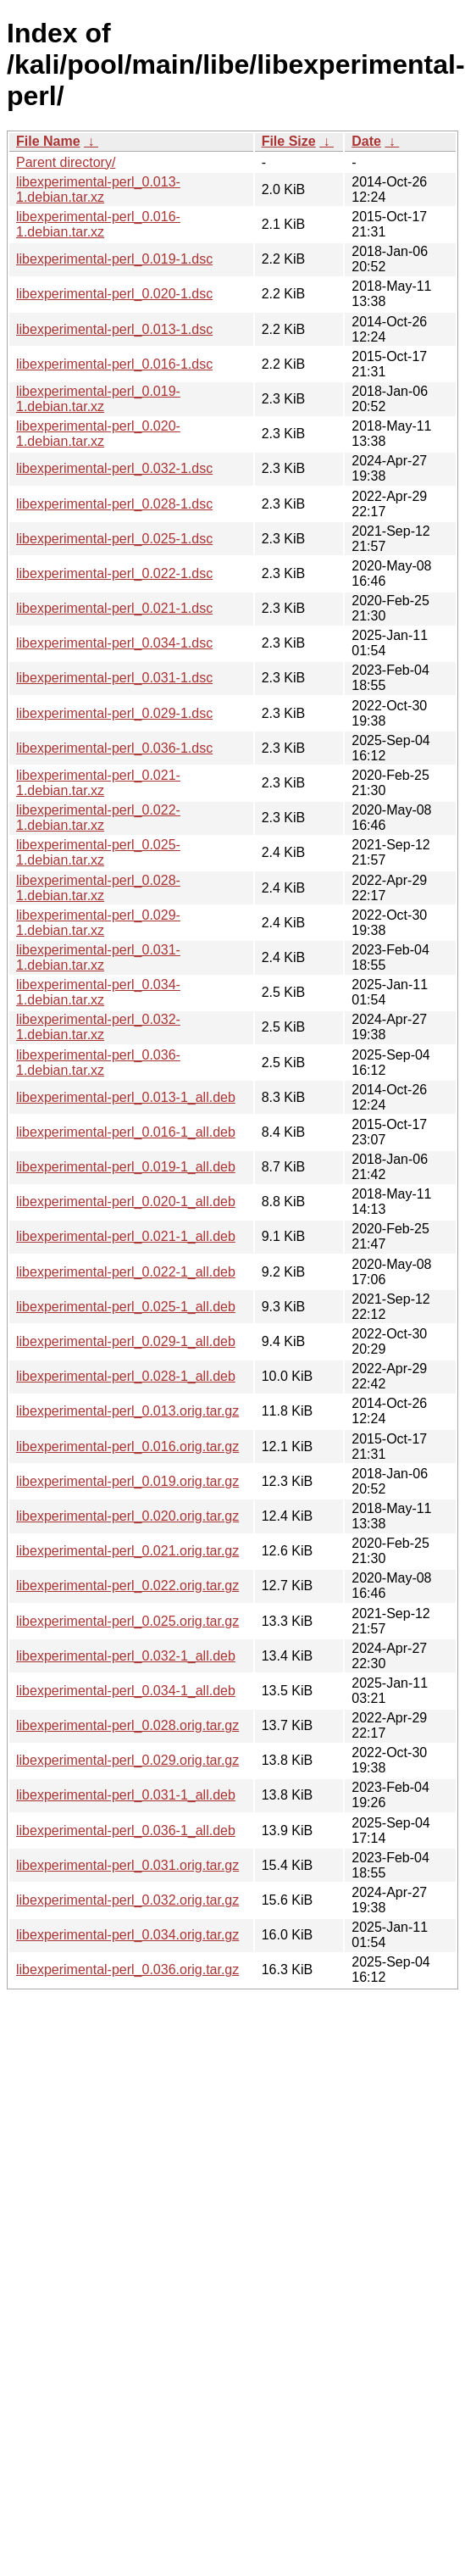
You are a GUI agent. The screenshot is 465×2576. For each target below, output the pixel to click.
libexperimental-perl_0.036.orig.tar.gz (127, 1969)
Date (366, 141)
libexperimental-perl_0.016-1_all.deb (125, 1132)
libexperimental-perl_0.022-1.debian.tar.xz (98, 817)
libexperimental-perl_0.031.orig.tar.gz (127, 1865)
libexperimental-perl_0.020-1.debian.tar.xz (98, 433)
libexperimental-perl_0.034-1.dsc (114, 643)
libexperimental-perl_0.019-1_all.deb (125, 1167)
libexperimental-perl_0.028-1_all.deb (125, 1376)
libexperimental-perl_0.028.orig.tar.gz (127, 1725)
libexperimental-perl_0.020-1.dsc (114, 294)
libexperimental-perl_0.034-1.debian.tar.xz (98, 992)
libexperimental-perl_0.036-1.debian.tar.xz (98, 1062)
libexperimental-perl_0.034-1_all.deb (125, 1690)
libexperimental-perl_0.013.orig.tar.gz (127, 1411)
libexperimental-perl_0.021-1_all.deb (125, 1236)
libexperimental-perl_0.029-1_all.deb (125, 1341)
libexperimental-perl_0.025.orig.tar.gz (127, 1621)
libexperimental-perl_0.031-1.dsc (114, 677)
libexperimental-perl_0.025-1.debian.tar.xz (98, 852)
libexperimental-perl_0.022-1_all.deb (125, 1272)
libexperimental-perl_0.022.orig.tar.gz (127, 1585)
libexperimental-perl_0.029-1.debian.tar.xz (98, 922)
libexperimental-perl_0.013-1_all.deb (125, 1097)
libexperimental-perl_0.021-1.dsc (114, 608)
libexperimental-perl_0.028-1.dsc (114, 504)
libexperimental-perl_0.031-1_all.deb (125, 1795)
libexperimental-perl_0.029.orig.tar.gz (127, 1760)
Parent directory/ (65, 162)
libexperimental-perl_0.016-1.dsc (114, 364)
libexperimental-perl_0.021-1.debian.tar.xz (98, 783)
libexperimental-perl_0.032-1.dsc (114, 468)
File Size (289, 141)
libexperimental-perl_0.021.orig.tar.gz (127, 1551)
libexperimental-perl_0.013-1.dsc (114, 329)
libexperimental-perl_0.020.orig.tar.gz (127, 1516)
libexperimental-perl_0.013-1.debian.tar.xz (98, 189)
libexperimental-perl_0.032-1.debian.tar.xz (98, 1027)
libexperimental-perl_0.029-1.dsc (114, 713)
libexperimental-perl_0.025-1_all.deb (125, 1306)
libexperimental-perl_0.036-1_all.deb (125, 1830)
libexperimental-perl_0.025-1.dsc (114, 538)
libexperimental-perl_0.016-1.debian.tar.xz (98, 224)
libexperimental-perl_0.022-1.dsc (114, 573)
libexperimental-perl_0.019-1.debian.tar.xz (98, 399)
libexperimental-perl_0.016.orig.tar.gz (127, 1446)
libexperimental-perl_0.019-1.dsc (114, 259)
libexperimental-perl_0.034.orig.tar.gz (127, 1935)
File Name (48, 141)
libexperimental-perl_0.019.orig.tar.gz (127, 1481)
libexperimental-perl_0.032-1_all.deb (125, 1656)
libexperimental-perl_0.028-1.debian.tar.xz (98, 888)
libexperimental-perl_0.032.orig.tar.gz (127, 1900)
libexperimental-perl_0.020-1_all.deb (125, 1201)
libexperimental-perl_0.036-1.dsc (114, 748)
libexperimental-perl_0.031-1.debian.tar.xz (98, 957)
